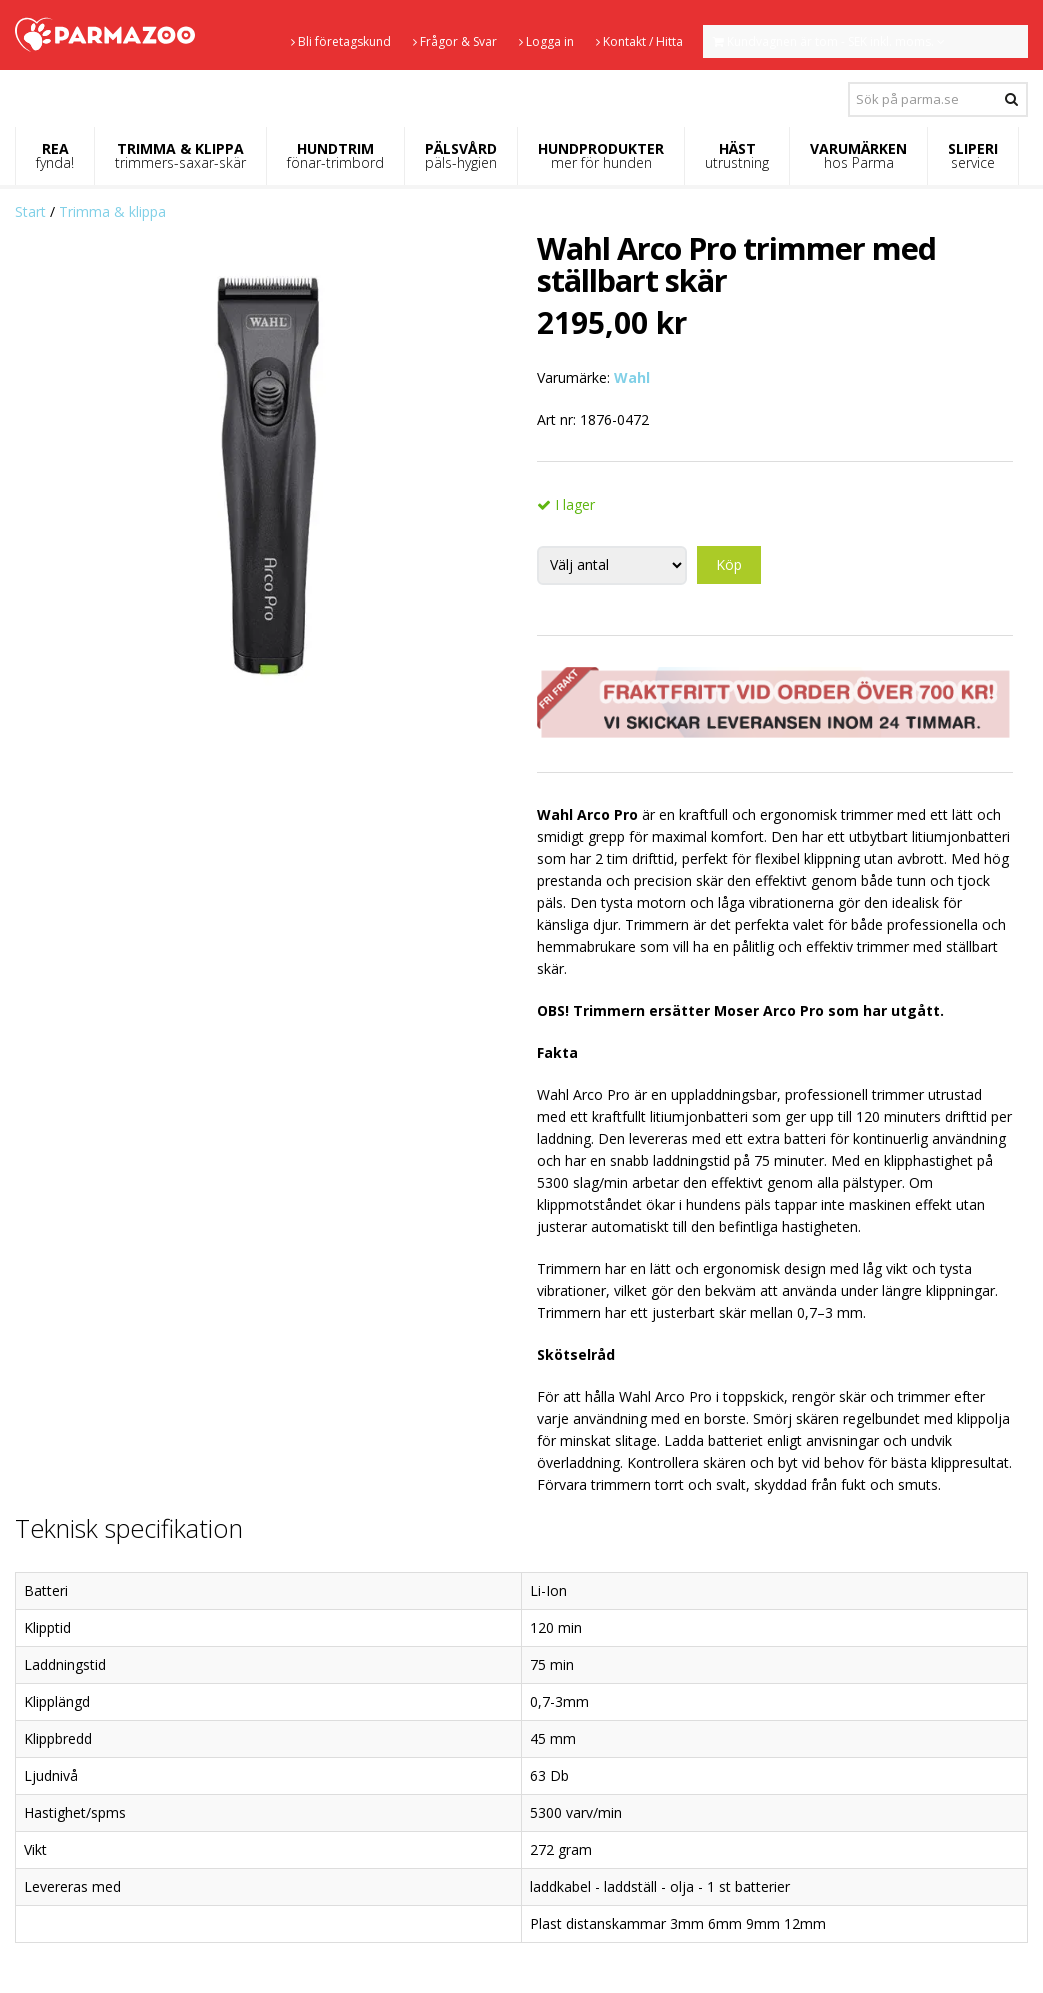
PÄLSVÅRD (461, 155)
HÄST (737, 155)
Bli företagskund (341, 41)
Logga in (546, 41)
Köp (729, 564)
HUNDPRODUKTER (601, 155)
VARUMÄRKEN (858, 155)
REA (55, 155)
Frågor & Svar (455, 41)
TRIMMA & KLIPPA (180, 155)
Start (30, 211)
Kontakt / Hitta (639, 41)
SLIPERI (973, 155)
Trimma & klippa (112, 211)
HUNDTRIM (335, 155)
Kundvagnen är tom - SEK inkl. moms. (829, 41)
